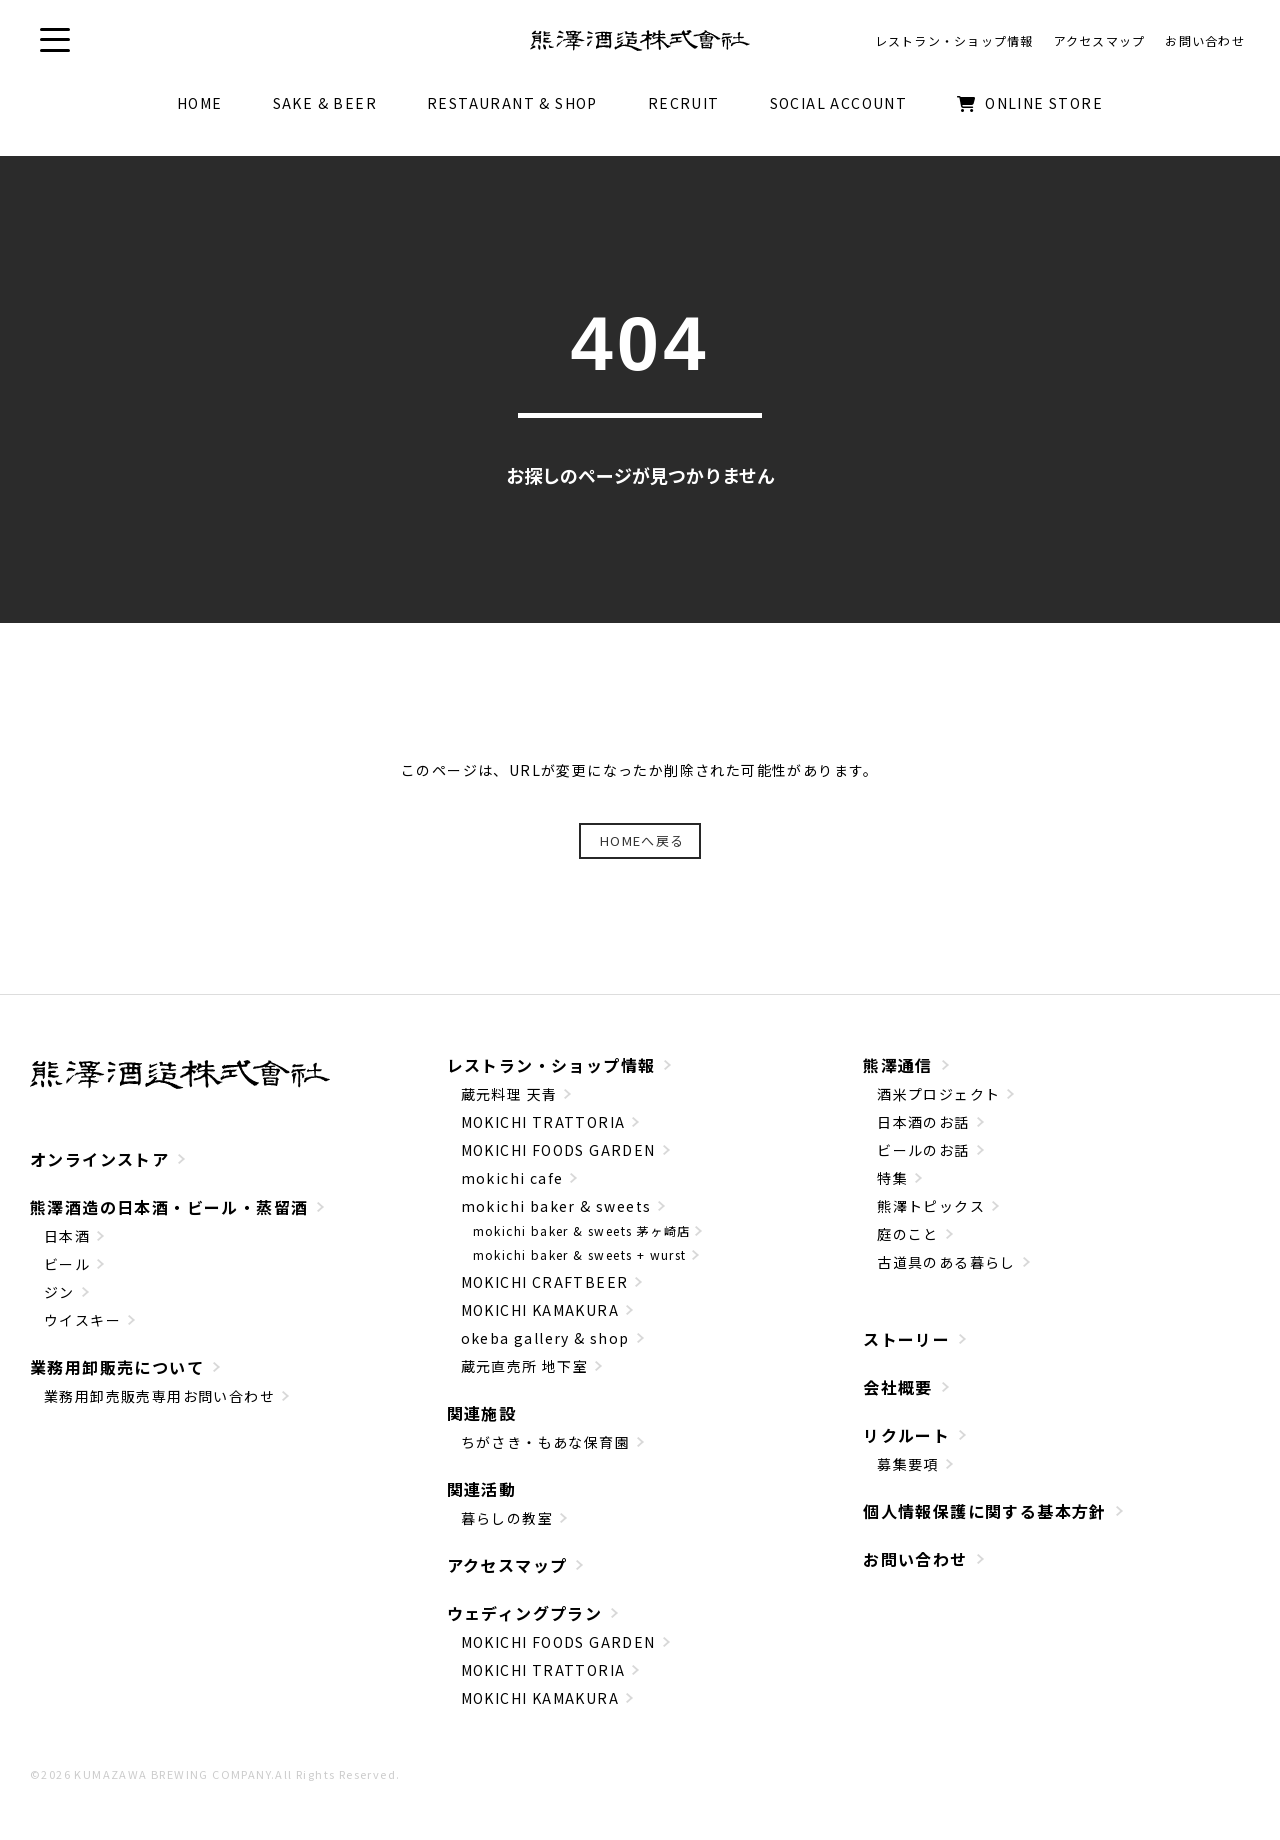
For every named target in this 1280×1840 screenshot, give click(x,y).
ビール (67, 1264)
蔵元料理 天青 (509, 1094)
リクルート (906, 1435)
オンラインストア (99, 1159)
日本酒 (67, 1236)
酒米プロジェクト (938, 1094)
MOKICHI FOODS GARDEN (558, 1150)
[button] (55, 40)
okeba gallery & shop (545, 1338)
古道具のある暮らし (946, 1262)
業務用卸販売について (117, 1367)
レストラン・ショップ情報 (551, 1065)
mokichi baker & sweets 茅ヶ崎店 (582, 1230)
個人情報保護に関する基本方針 (985, 1511)
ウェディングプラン (525, 1613)
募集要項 (908, 1464)
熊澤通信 (898, 1065)
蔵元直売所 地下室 (525, 1366)
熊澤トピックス (931, 1206)
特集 (892, 1178)
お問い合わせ (915, 1559)
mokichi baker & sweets (556, 1206)
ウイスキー (82, 1320)
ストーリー (906, 1339)
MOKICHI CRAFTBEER (545, 1282)
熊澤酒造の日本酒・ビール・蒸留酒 (169, 1207)
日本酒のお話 (923, 1122)
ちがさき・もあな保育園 (545, 1442)
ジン (59, 1292)
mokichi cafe (512, 1178)
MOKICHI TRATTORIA (543, 1122)
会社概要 (898, 1387)
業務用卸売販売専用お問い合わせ (159, 1396)
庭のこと (908, 1234)
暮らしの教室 (507, 1518)
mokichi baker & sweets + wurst (580, 1254)
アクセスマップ (507, 1565)
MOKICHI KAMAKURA (540, 1310)
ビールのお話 (923, 1150)
